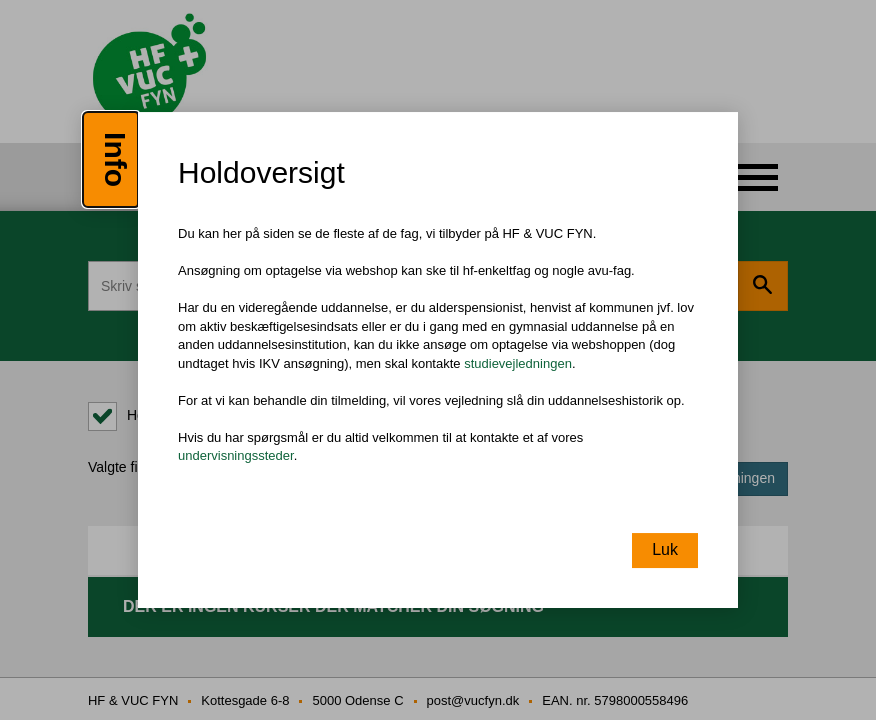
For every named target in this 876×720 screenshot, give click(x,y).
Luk (665, 549)
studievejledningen (518, 363)
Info (115, 159)
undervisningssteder (236, 456)
